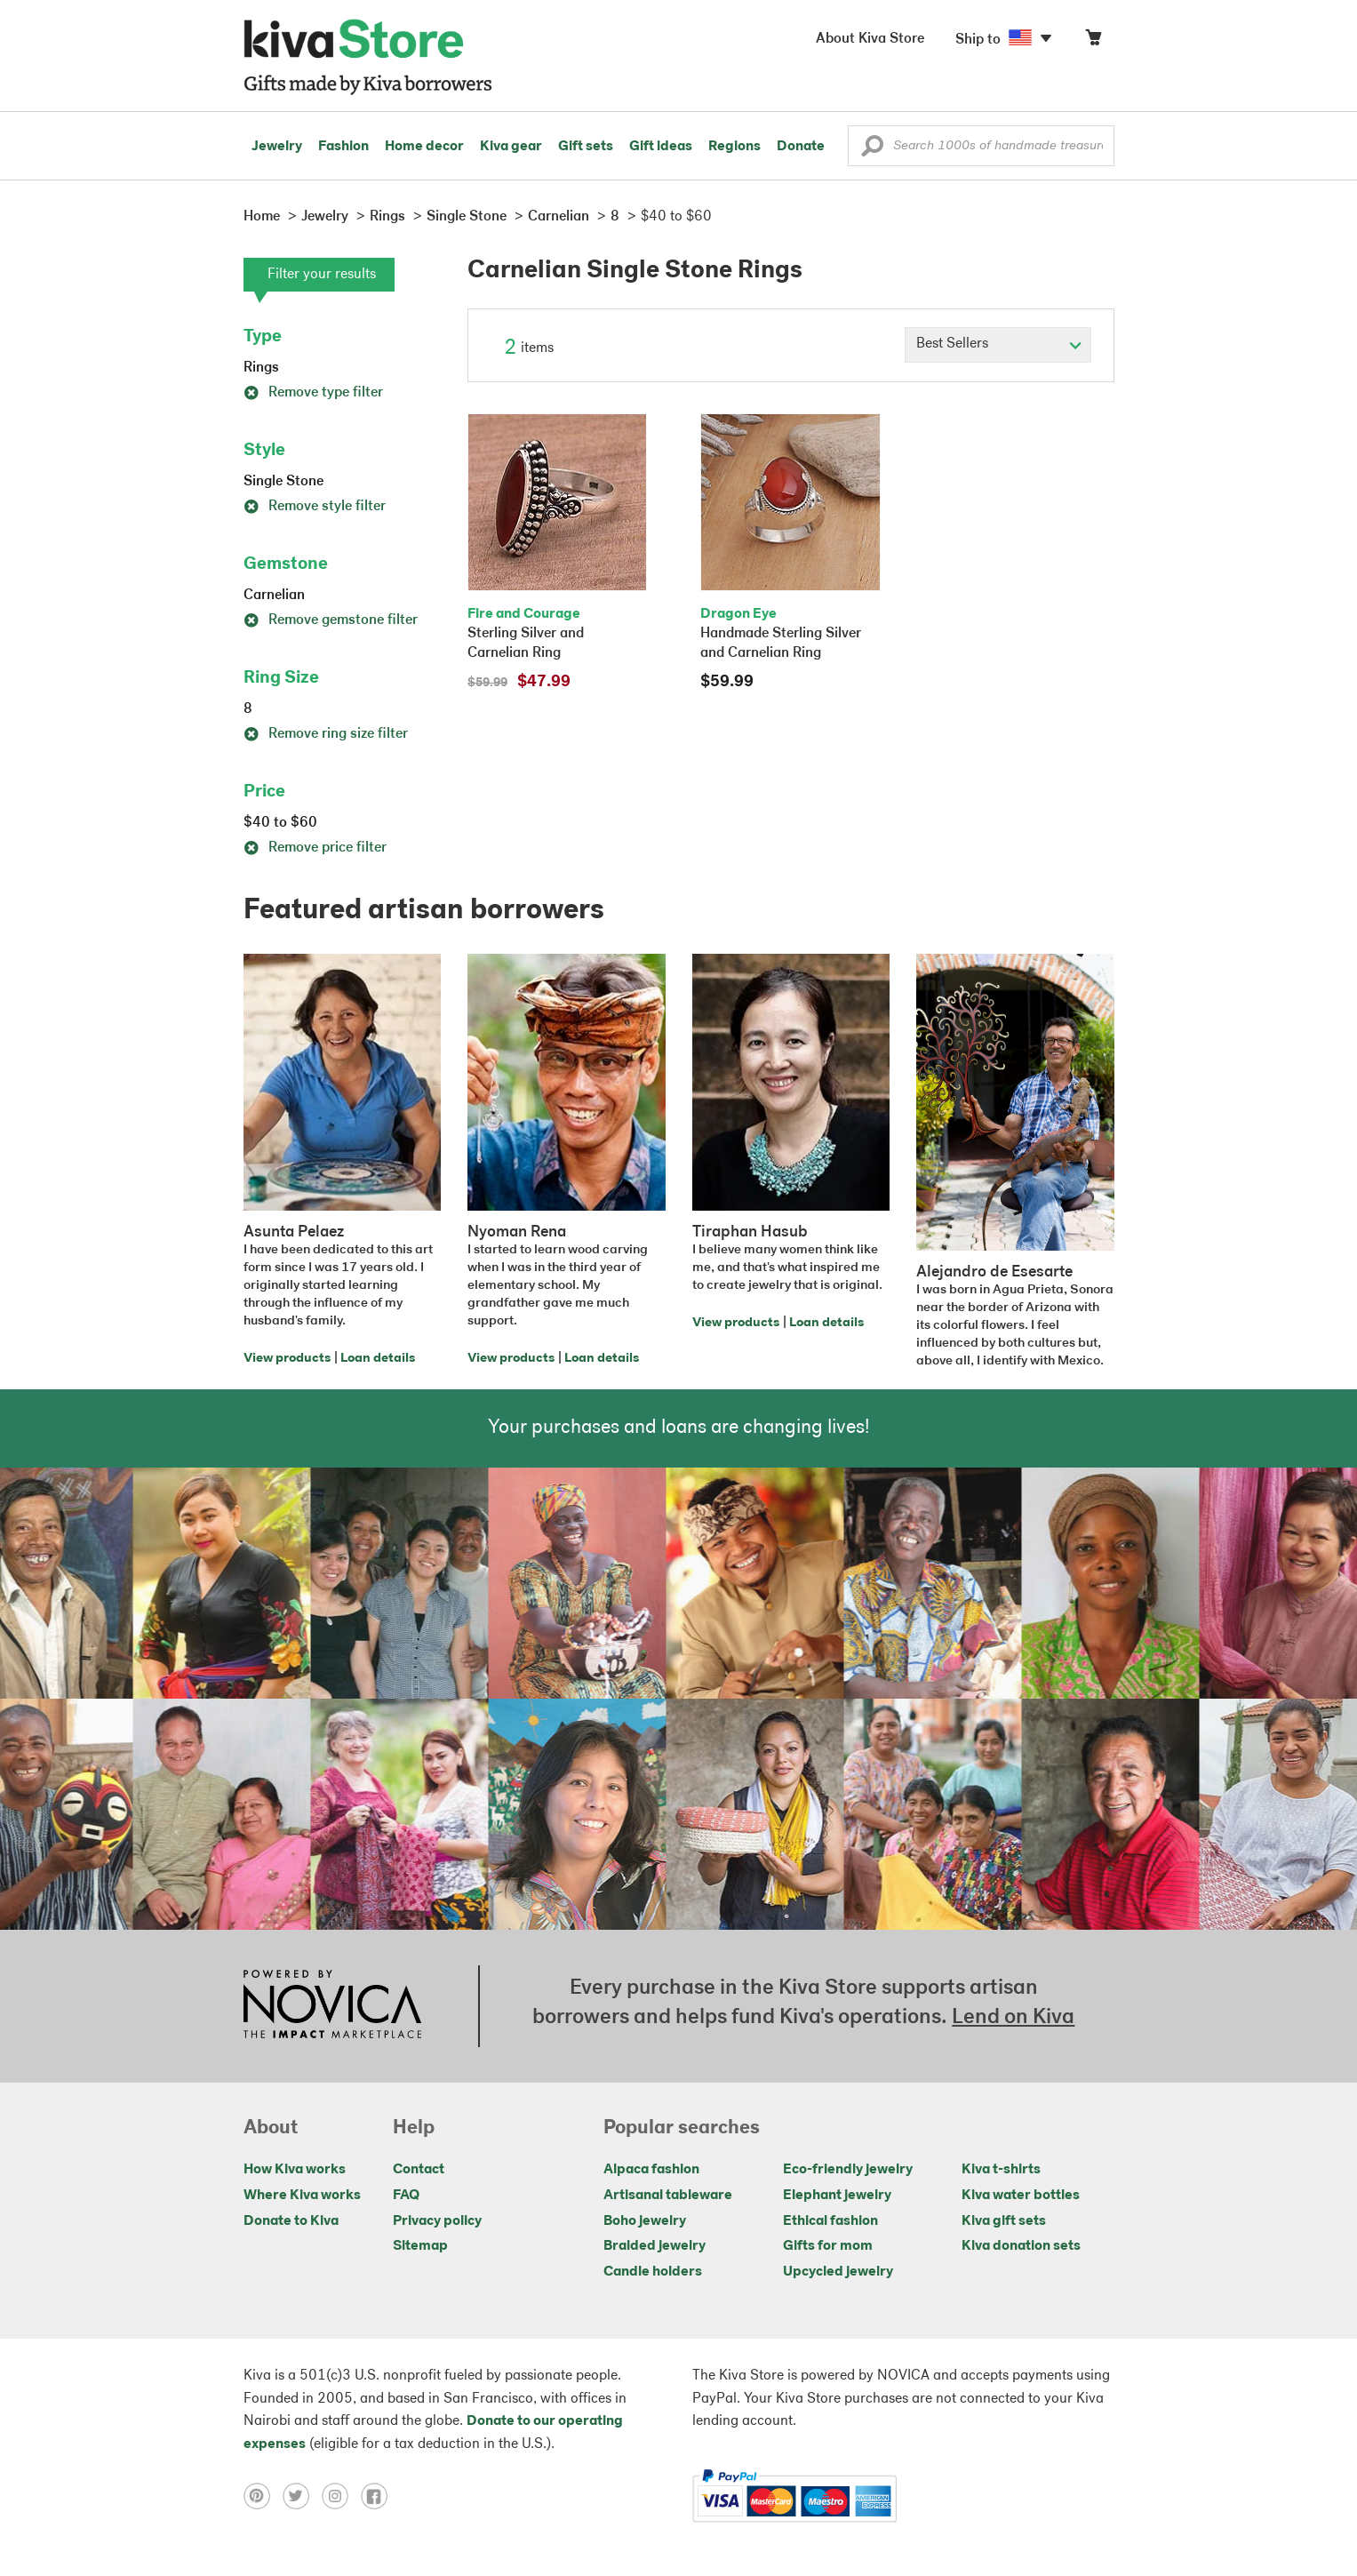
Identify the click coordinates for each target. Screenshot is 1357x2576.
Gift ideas (660, 147)
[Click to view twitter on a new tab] (302, 2496)
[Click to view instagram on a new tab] (341, 2496)
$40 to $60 (280, 823)
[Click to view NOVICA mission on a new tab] (332, 2006)
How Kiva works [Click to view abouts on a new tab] (294, 2170)
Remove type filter (313, 393)
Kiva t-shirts (1001, 2170)
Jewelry (276, 147)
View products (287, 1358)
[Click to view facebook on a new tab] (378, 2496)
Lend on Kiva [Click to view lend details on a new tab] (1013, 2017)
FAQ (406, 2195)
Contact (418, 2170)
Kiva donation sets (1021, 2246)
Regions (734, 147)
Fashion (343, 147)
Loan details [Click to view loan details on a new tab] (377, 1358)
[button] (872, 150)
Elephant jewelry (837, 2195)
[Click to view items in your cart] (1093, 41)
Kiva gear (511, 147)
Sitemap (420, 2246)
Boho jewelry (644, 2221)
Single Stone (283, 482)
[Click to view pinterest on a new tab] (263, 2496)
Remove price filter (315, 848)
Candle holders (652, 2272)
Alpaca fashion (651, 2170)
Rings (261, 368)
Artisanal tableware (667, 2195)
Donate (801, 147)
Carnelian (274, 595)
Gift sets (585, 147)
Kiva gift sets (1004, 2221)
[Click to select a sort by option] (998, 345)
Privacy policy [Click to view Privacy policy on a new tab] (437, 2221)
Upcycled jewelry (838, 2272)
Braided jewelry (654, 2246)
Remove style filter (314, 507)
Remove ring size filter (325, 734)
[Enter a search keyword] (981, 145)
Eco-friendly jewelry (848, 2170)
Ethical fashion (830, 2221)
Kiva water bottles (1021, 2195)
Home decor (424, 147)
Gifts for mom (828, 2246)
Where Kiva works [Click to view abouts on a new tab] (302, 2195)
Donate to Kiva (291, 2221)
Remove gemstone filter (330, 620)
